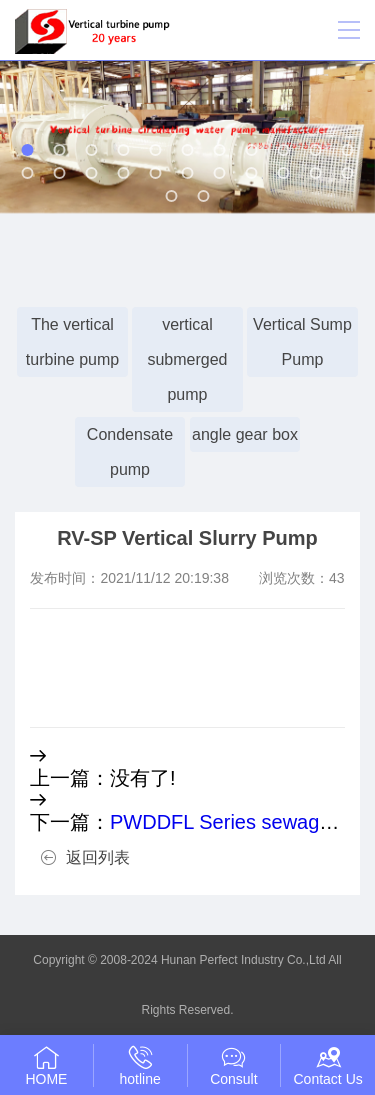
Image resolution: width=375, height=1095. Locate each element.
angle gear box (245, 434)
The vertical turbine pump (72, 342)
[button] (28, 150)
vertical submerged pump (187, 359)
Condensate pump (130, 452)
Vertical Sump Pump (302, 342)
